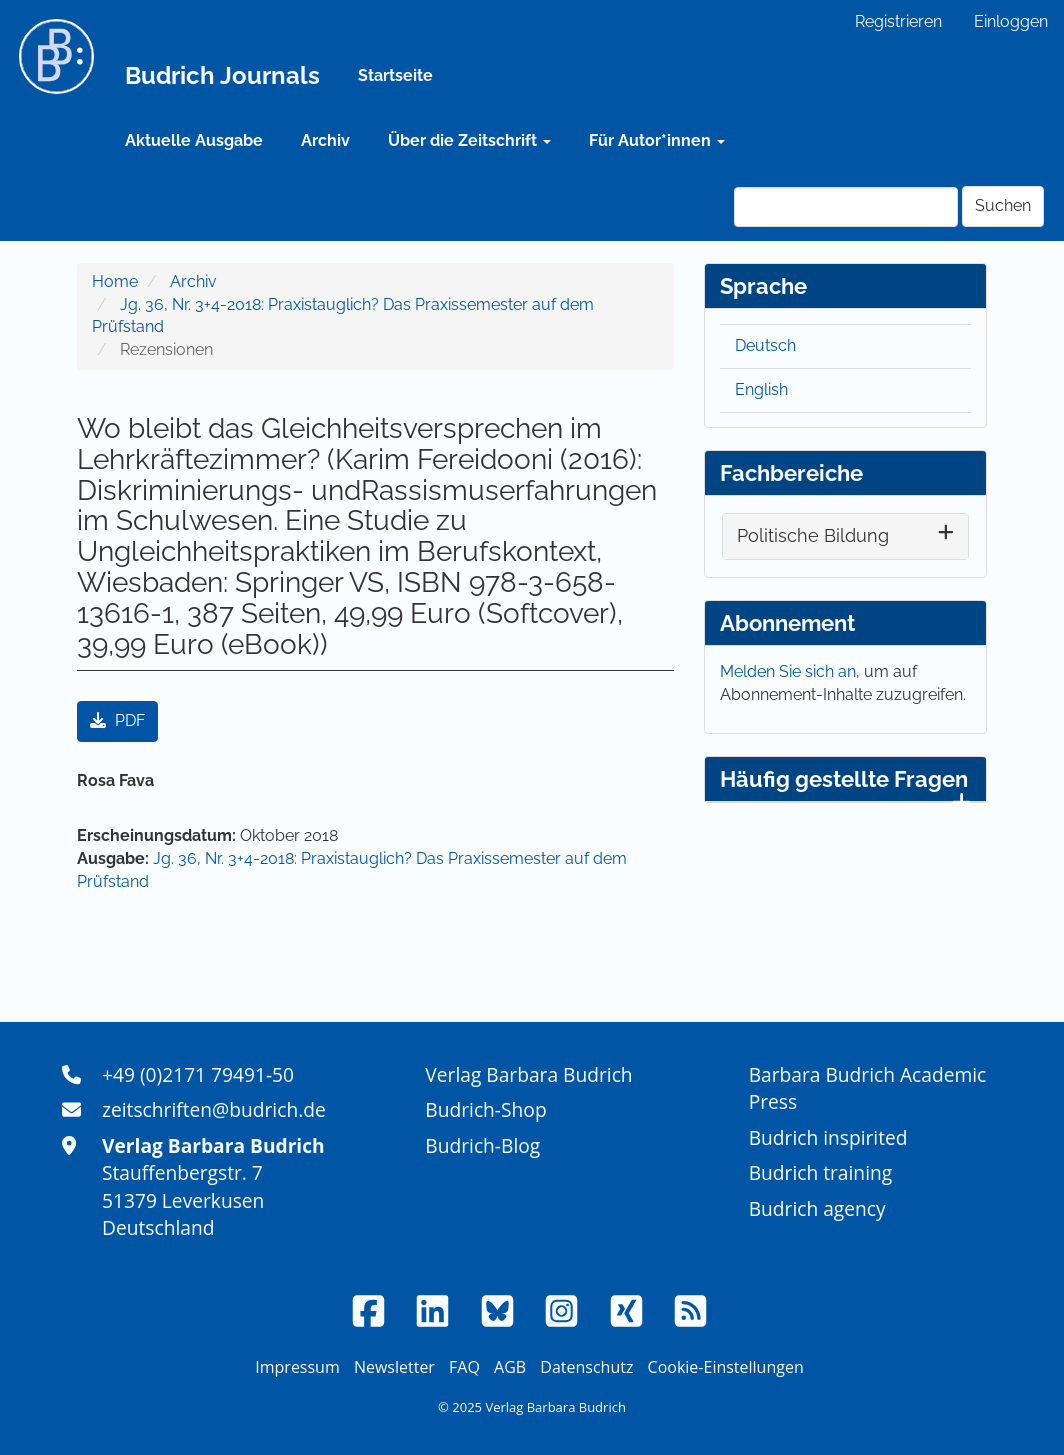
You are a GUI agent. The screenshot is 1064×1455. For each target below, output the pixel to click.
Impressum (297, 1367)
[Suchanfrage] (846, 207)
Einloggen (1011, 21)
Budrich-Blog (482, 1145)
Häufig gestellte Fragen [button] (845, 784)
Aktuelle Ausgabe (194, 140)
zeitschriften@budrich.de (214, 1109)
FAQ (464, 1367)
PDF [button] (117, 720)
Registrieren (898, 21)
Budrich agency (817, 1208)
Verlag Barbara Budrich (528, 1074)
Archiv (325, 140)
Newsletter (394, 1367)
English (761, 389)
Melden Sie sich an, (792, 671)
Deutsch (765, 345)
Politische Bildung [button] (813, 535)
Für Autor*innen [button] (657, 140)
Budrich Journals (222, 75)
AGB (510, 1367)
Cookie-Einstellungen (726, 1367)
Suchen (1003, 205)
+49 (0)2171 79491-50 (198, 1074)
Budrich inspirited (828, 1137)
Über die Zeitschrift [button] (469, 140)
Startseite (395, 75)
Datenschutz (586, 1367)
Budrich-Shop (485, 1109)
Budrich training (821, 1172)
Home (115, 281)
